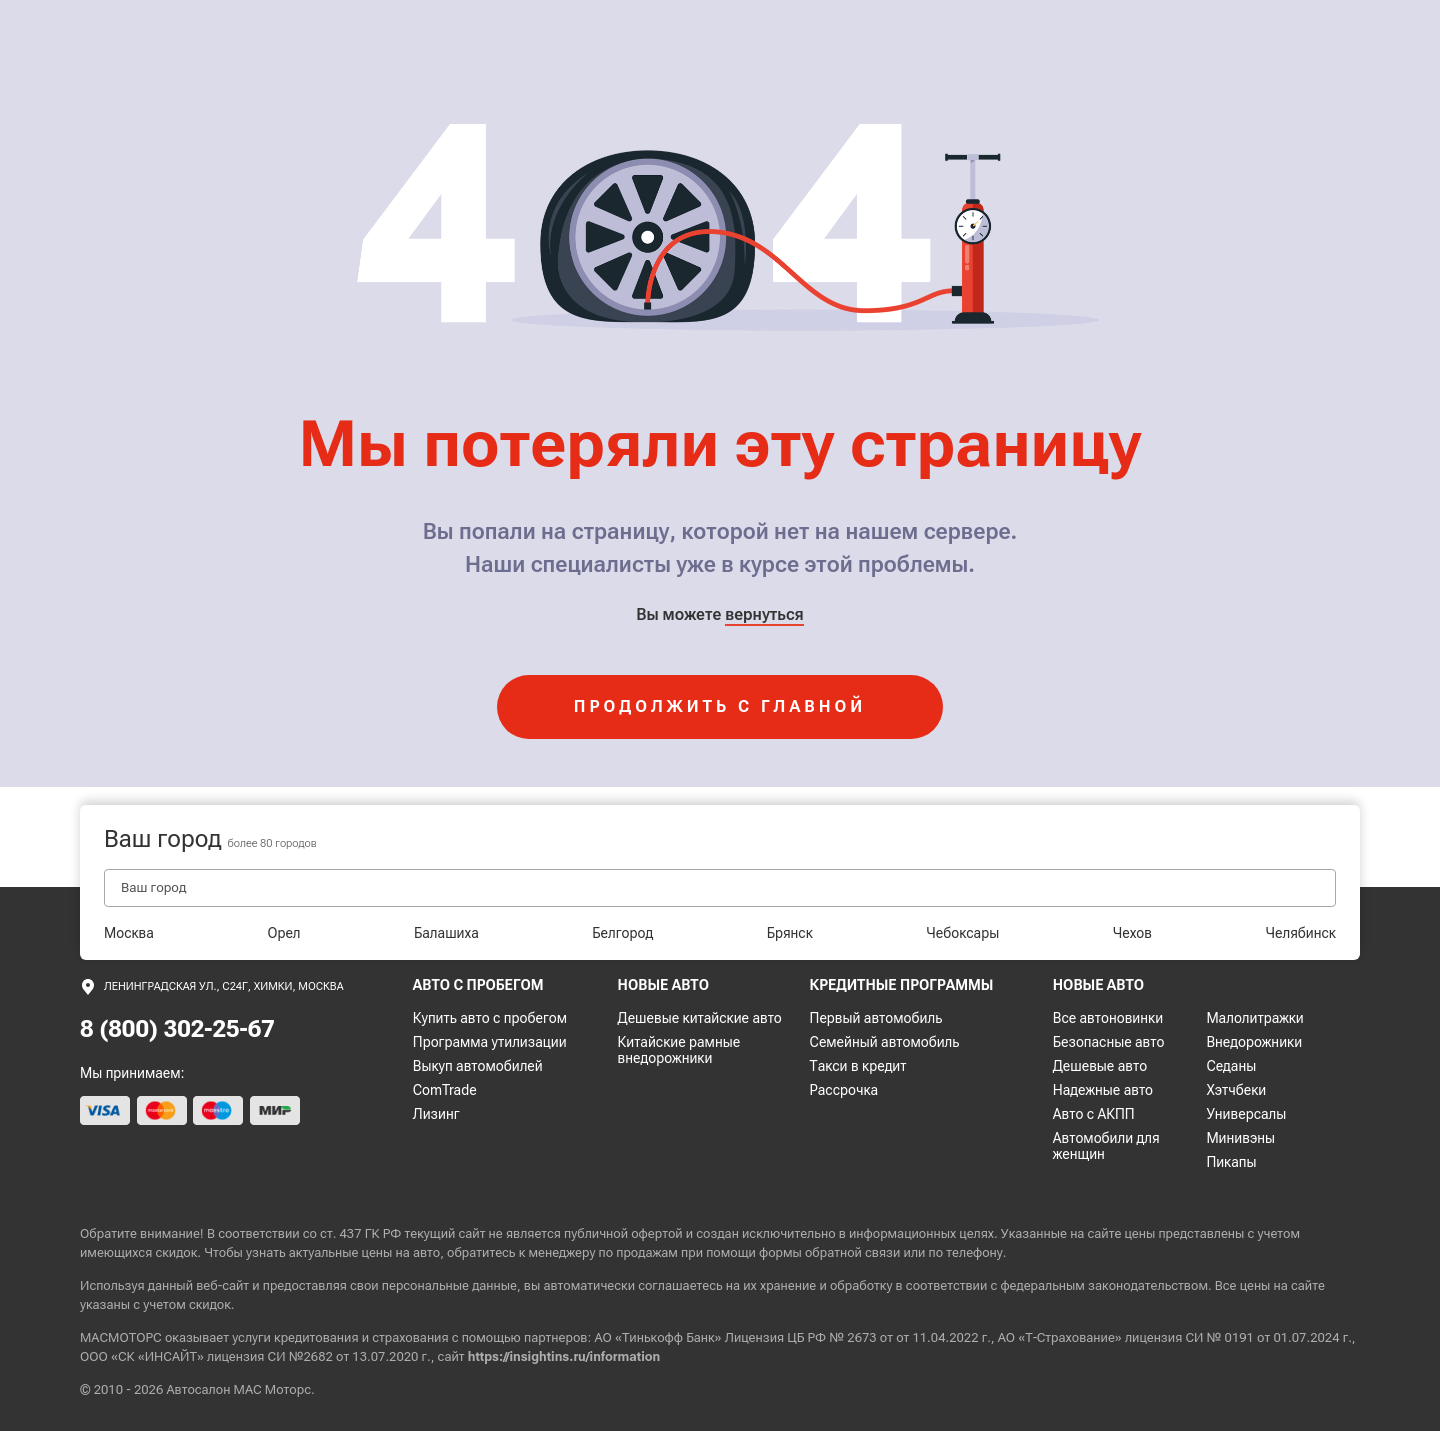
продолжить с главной (720, 706)
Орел (283, 933)
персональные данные (449, 1285)
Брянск (790, 933)
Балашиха (446, 933)
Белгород (622, 933)
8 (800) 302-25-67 (177, 1029)
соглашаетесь (680, 1285)
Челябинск (1301, 933)
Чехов (1132, 933)
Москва (129, 933)
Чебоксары (962, 933)
